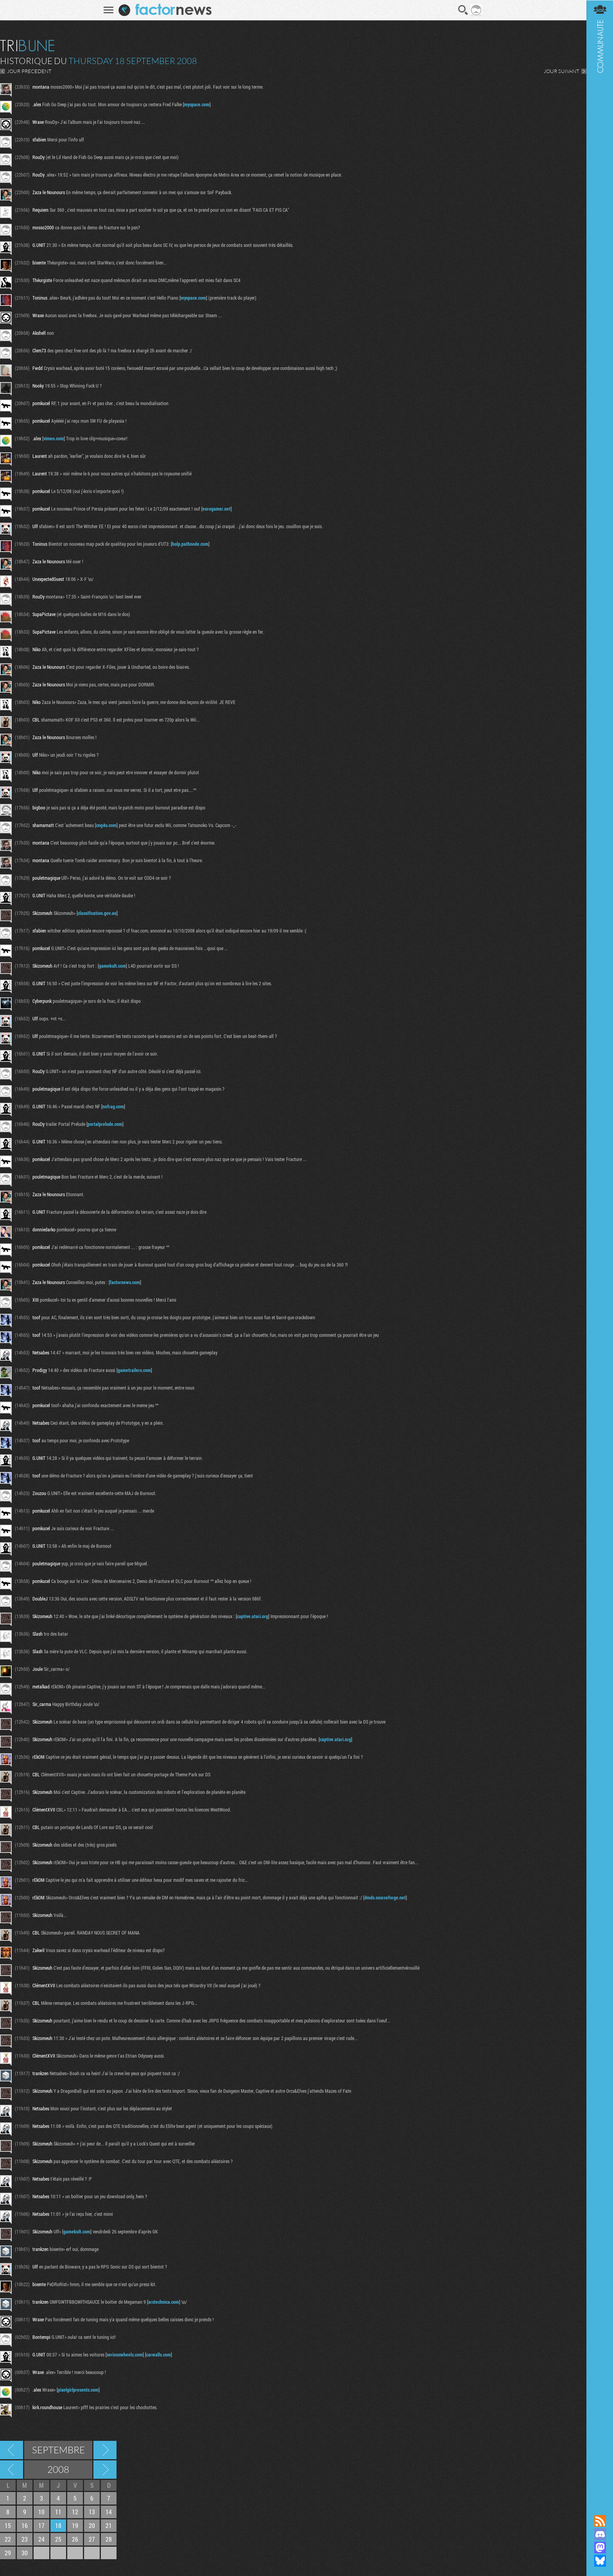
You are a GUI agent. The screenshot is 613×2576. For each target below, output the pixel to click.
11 (58, 2512)
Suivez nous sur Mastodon (599, 2547)
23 (25, 2539)
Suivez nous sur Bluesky (599, 2561)
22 (8, 2539)
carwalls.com (158, 2354)
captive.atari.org (252, 1616)
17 (41, 2525)
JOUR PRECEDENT (29, 71)
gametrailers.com (134, 1370)
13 (92, 2512)
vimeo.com (53, 438)
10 (41, 2512)
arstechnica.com (163, 2302)
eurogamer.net (217, 509)
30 (25, 2553)
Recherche (463, 10)
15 (8, 2525)
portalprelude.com (105, 1124)
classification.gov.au (97, 913)
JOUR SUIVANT (561, 71)
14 (109, 2512)
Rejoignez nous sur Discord (599, 2534)
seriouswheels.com (125, 2354)
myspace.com (197, 104)
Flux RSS (599, 2521)
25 (58, 2539)
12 (75, 2512)
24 (41, 2539)
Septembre (58, 2450)
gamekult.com (112, 966)
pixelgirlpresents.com (78, 2390)
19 (75, 2525)
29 (8, 2553)
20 (92, 2525)
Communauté (599, 1250)
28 (109, 2539)
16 (25, 2525)
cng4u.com (106, 825)
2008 (58, 2469)
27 (92, 2539)
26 (75, 2539)
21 (109, 2525)
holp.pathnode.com (190, 544)
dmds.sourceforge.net (385, 1897)
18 (58, 2525)
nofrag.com (113, 1106)
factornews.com (125, 1282)
